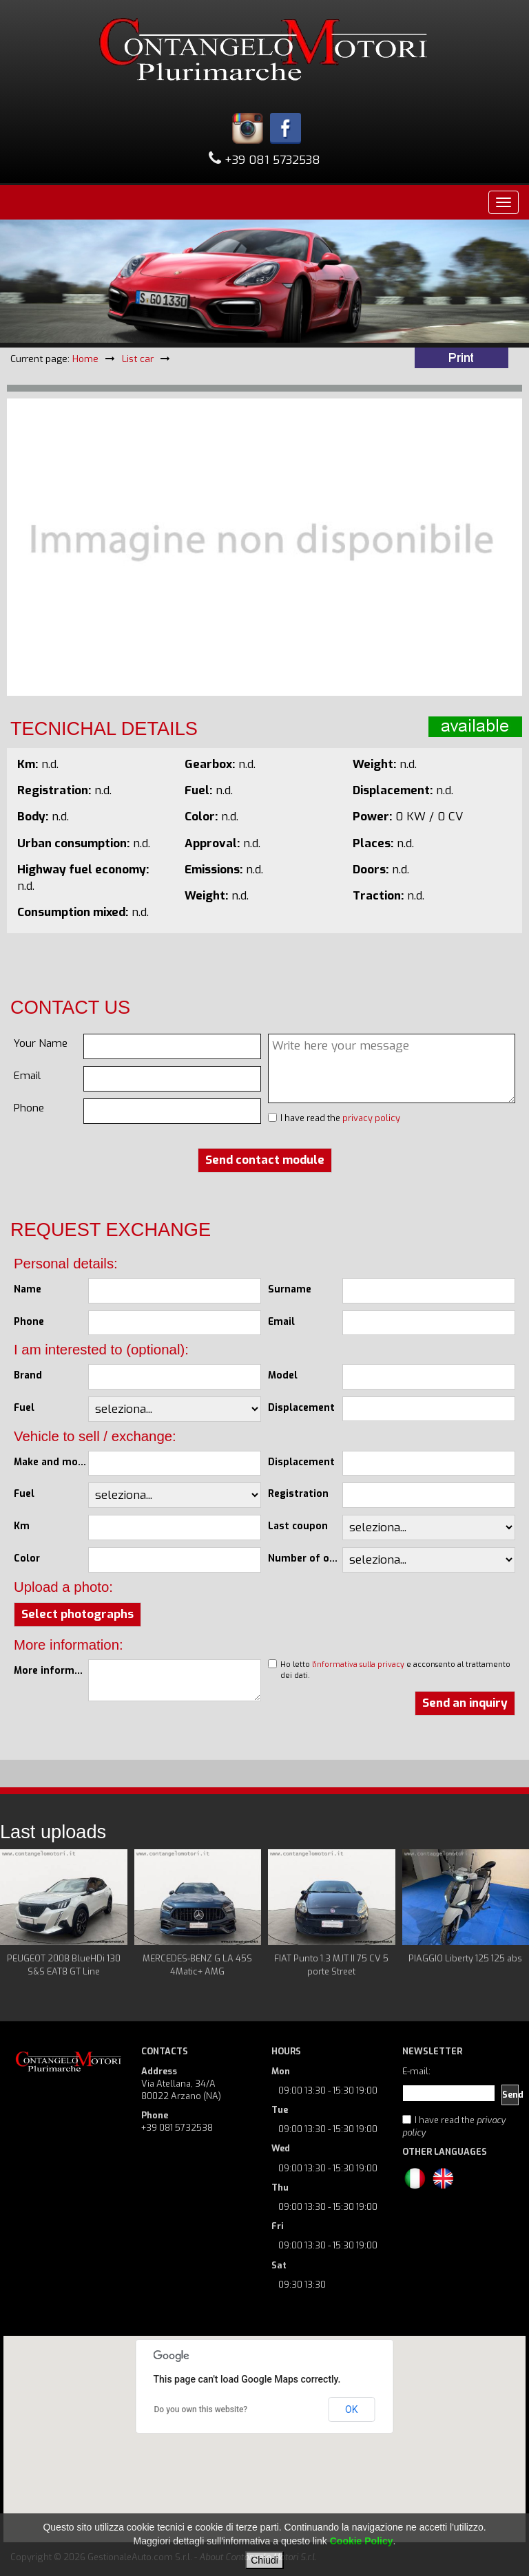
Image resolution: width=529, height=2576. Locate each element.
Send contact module (264, 1160)
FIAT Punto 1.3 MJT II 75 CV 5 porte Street (331, 1964)
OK (351, 2409)
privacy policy (371, 1118)
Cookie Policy (361, 2540)
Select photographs (77, 1614)
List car (138, 358)
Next (511, 1920)
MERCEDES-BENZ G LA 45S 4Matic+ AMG (197, 1964)
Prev (18, 1920)
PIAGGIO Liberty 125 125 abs (465, 1958)
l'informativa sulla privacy (358, 1664)
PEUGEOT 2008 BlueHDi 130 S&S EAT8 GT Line (64, 1964)
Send (510, 2094)
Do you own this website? (201, 2409)
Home (85, 358)
